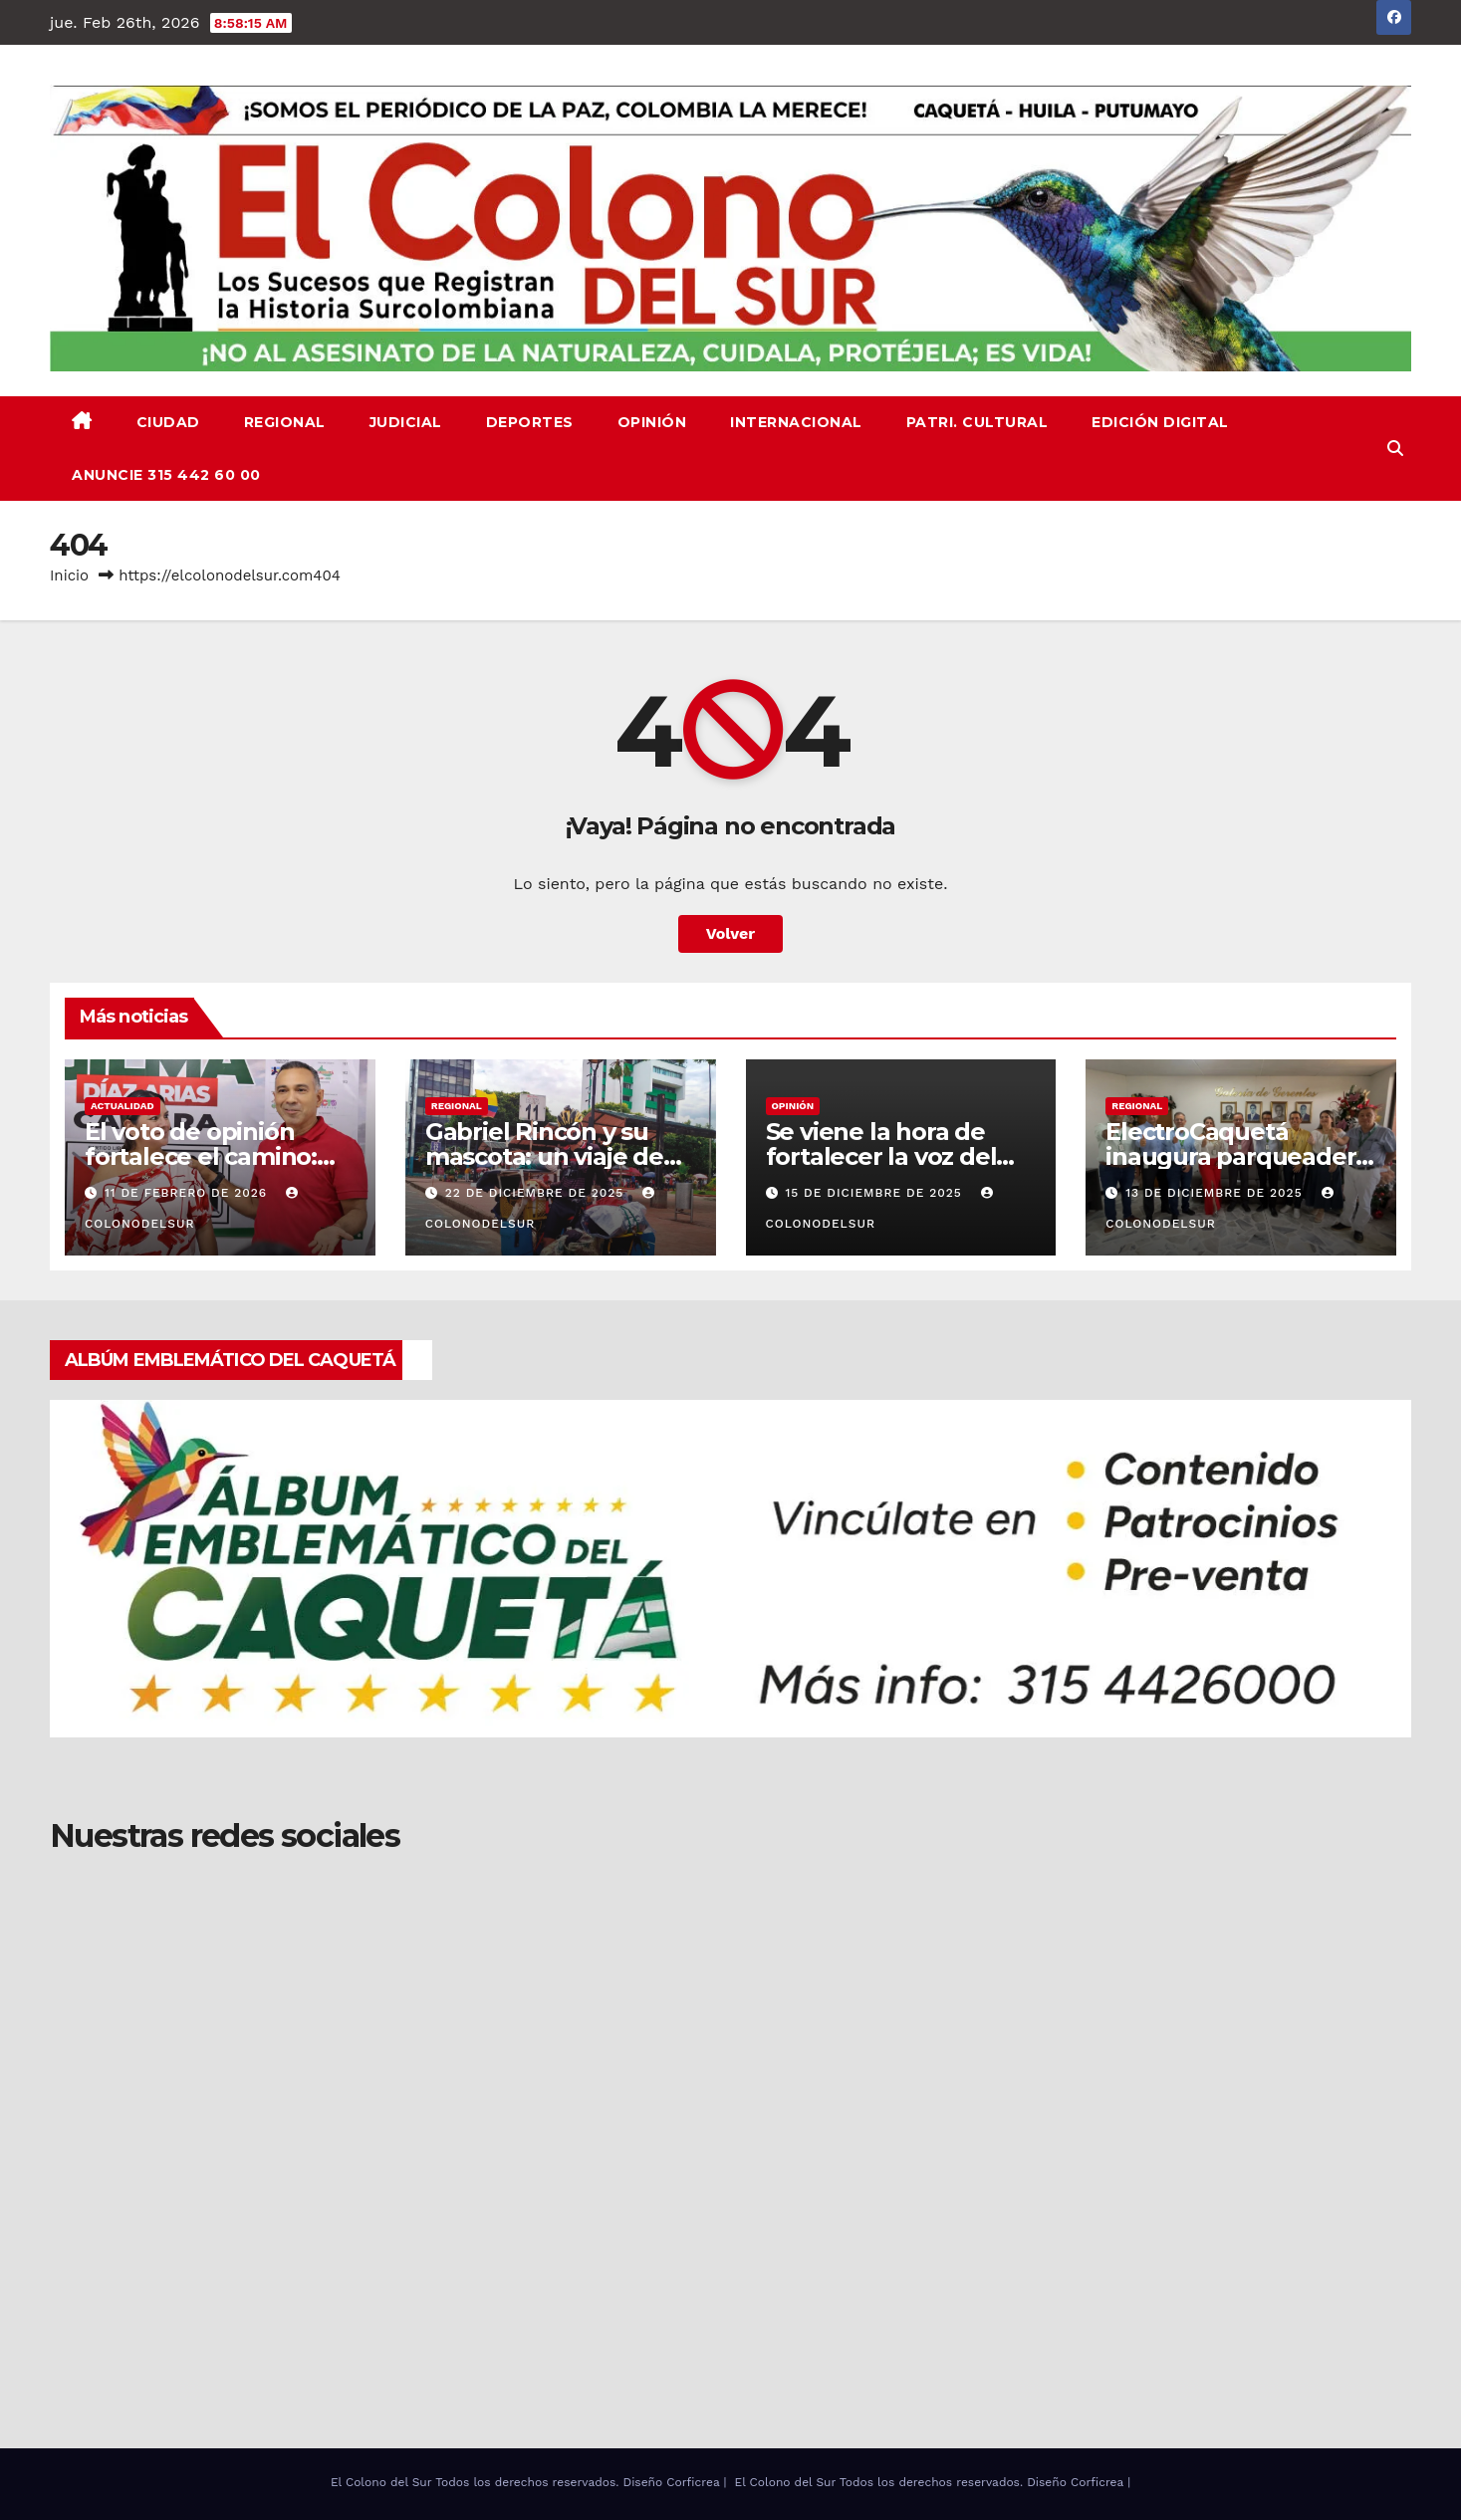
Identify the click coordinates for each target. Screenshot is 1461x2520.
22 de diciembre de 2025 (537, 1193)
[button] (1395, 448)
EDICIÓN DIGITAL (1160, 422)
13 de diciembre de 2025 (1216, 1193)
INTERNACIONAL (796, 422)
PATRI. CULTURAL (977, 422)
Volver (731, 933)
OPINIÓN (652, 422)
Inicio (69, 575)
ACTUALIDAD (122, 1105)
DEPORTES (530, 422)
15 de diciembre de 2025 (875, 1193)
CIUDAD (168, 422)
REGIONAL (285, 422)
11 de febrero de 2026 (188, 1193)
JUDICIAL (405, 422)
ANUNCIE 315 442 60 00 (166, 475)
